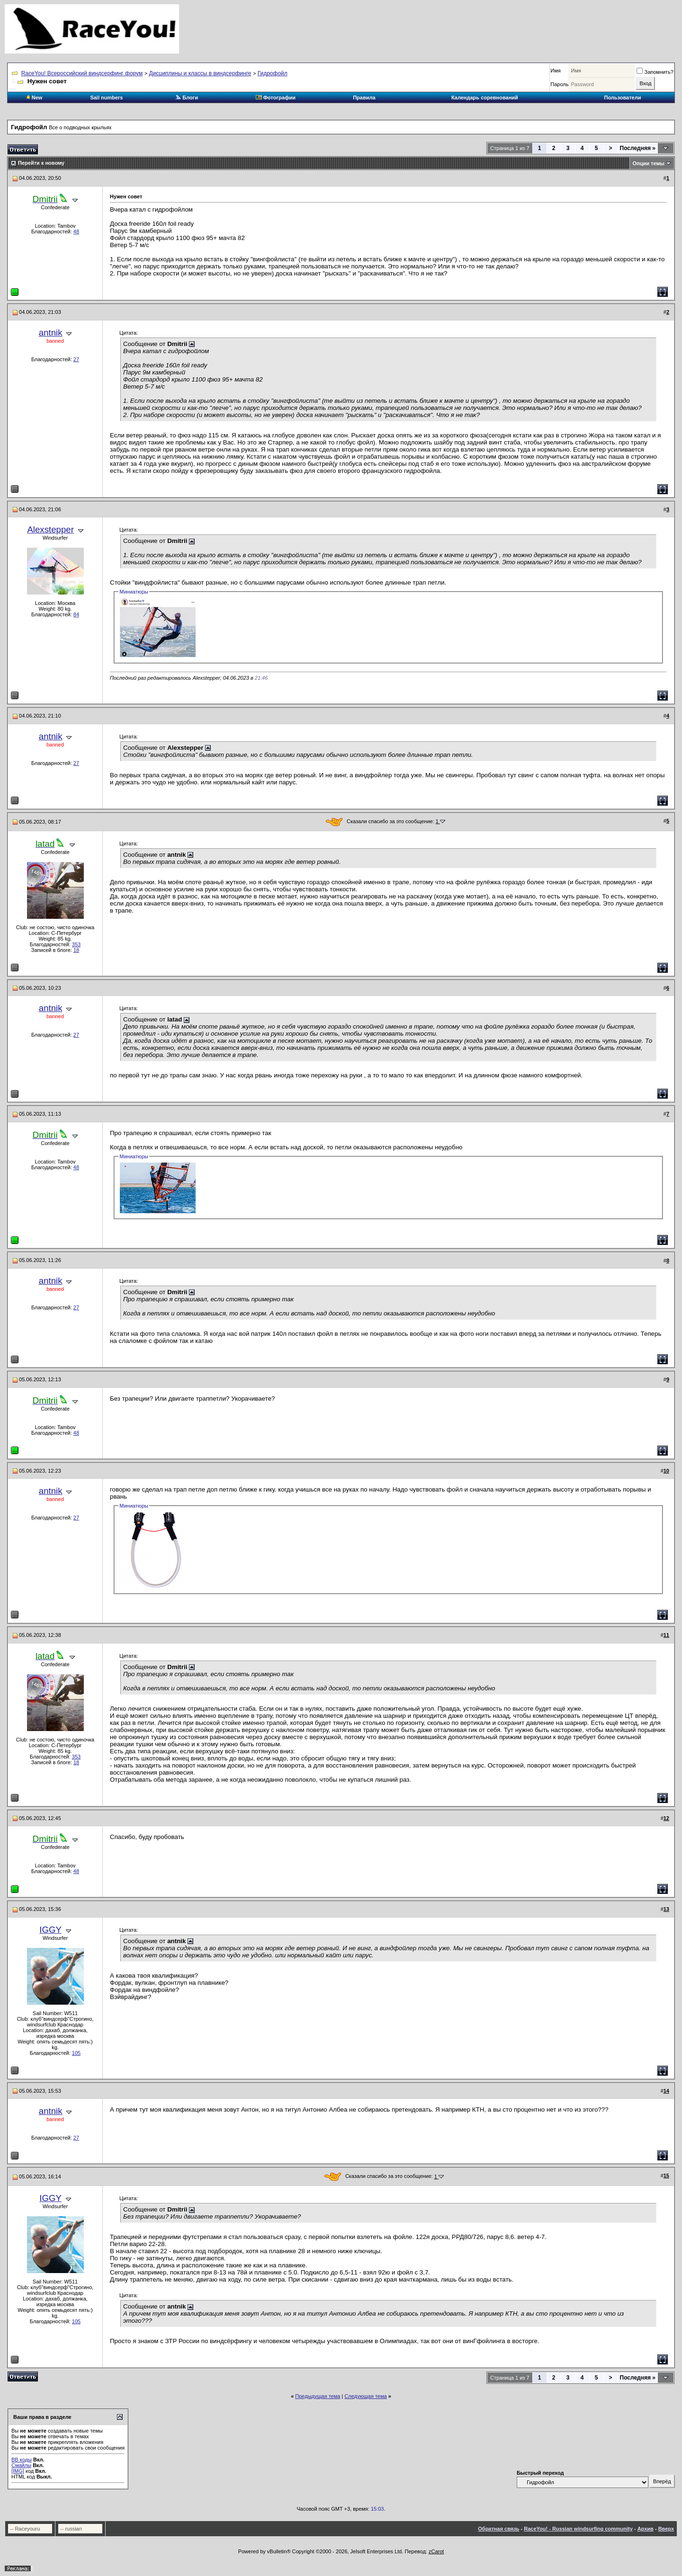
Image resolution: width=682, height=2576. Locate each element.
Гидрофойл (272, 73)
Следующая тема (365, 2396)
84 (76, 614)
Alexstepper (50, 529)
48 (76, 231)
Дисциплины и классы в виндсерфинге (200, 73)
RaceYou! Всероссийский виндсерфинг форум (82, 73)
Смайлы (21, 2465)
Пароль (559, 84)
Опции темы (648, 163)
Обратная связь (498, 2529)
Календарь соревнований (484, 97)
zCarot (436, 2551)
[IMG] (17, 2471)
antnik (51, 333)
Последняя (638, 148)
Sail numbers (106, 97)
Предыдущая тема (317, 2396)
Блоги (186, 97)
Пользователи (622, 97)
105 (76, 2053)
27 (76, 359)
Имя (555, 70)
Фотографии (276, 97)
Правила (364, 97)
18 (76, 950)
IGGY (50, 1930)
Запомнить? (655, 72)
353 (76, 944)
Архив (645, 2529)
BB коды (21, 2459)
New (35, 97)
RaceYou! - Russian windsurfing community (578, 2529)
